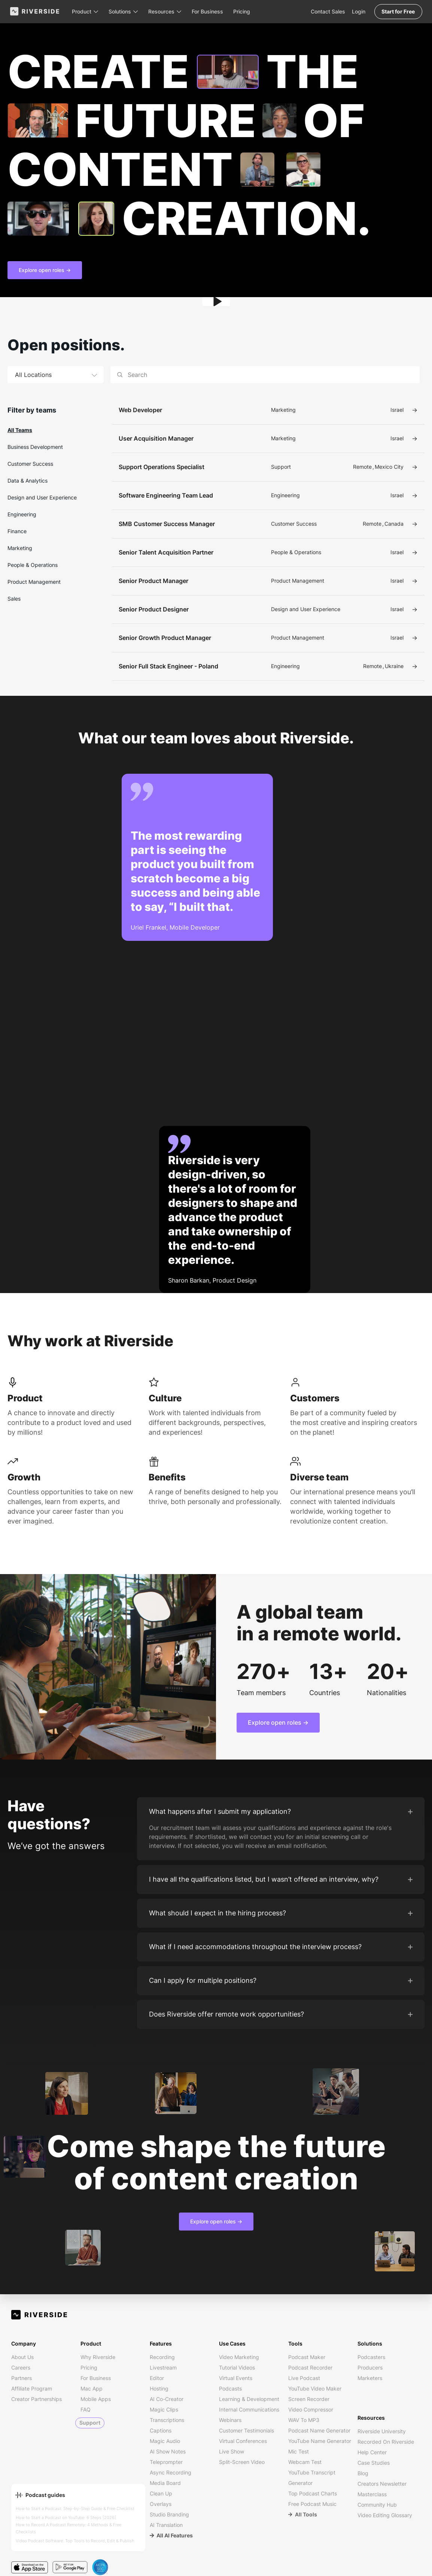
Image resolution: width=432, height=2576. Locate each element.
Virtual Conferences (243, 2441)
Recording (162, 2357)
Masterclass (372, 2494)
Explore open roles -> (45, 270)
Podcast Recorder (310, 2367)
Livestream (163, 2367)
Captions (160, 2430)
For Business (208, 11)
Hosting (159, 2388)
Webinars (230, 2420)
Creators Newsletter (382, 2483)
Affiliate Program (31, 2388)
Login (357, 11)
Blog (363, 2473)
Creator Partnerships (36, 2399)
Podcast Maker (306, 2357)
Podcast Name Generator (319, 2430)
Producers (370, 2367)
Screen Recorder (308, 2399)
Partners (21, 2378)
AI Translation (166, 2525)
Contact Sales (326, 11)
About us (22, 2357)
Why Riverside (97, 2357)
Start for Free (397, 11)
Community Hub (377, 2504)
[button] (86, 11)
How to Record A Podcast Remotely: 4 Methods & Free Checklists (68, 2528)
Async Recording (170, 2472)
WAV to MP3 (303, 2420)
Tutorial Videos (237, 2367)
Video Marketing (239, 2357)
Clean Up (161, 2493)
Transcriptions (167, 2420)
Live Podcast (304, 2378)
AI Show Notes (168, 2451)
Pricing (242, 11)
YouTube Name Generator (319, 2441)
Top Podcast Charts (312, 2493)
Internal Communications (249, 2409)
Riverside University (382, 2431)
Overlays (160, 2504)
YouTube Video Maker (314, 2388)
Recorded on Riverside (386, 2441)
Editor (157, 2378)
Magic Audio (165, 2441)
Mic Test (298, 2451)
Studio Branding (169, 2514)
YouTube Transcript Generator (311, 2477)
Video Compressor (310, 2409)
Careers (20, 2367)
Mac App (91, 2388)
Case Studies (374, 2462)
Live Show (231, 2451)
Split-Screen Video (242, 2462)
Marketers (370, 2378)
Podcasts (230, 2388)
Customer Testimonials (246, 2430)
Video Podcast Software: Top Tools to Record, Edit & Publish (75, 2540)
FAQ (85, 2409)
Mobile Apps (95, 2399)
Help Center (372, 2452)
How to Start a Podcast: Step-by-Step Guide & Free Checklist (75, 2508)
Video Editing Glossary (385, 2515)
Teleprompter (166, 2462)
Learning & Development (249, 2399)
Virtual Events (235, 2378)
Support (89, 2422)
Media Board (165, 2483)
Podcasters (371, 2357)
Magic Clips (164, 2409)
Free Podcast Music (312, 2504)
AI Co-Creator (166, 2399)
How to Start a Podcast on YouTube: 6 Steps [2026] (66, 2517)
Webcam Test (305, 2462)
